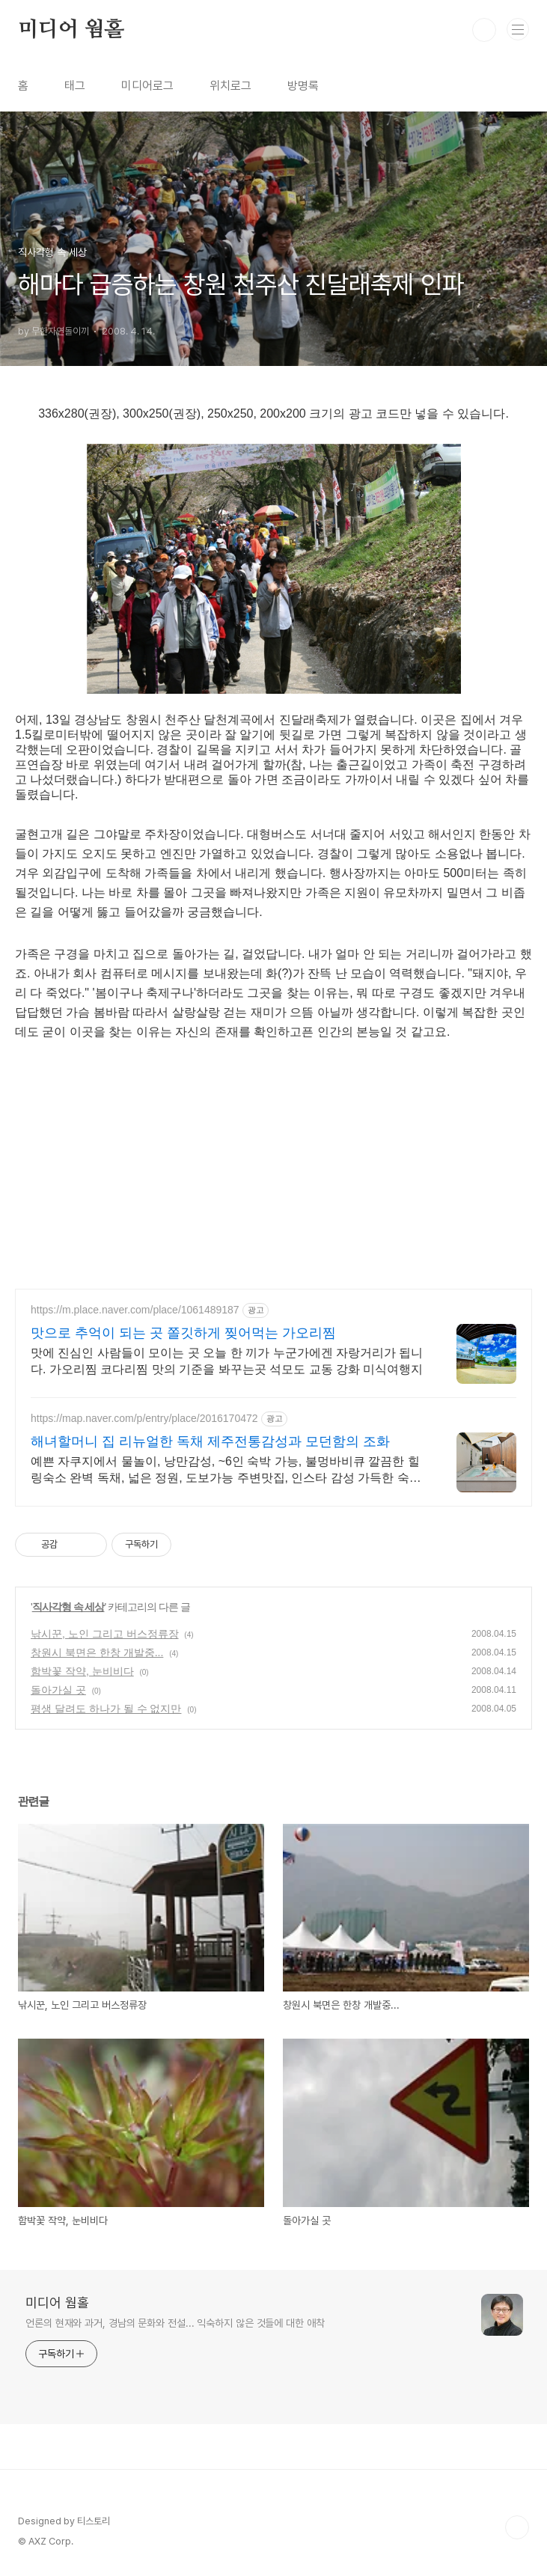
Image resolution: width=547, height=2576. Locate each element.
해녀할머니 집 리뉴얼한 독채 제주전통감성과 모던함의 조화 (210, 1441)
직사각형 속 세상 (68, 1607)
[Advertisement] (281, 1169)
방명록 (303, 86)
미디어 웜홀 (71, 29)
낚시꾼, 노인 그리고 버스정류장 (105, 1634)
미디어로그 (147, 86)
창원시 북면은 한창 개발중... (97, 1652)
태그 (74, 86)
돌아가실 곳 (58, 1690)
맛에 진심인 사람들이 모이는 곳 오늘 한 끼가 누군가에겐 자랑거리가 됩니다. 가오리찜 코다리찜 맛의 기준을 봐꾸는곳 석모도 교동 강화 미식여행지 (227, 1361)
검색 (484, 30)
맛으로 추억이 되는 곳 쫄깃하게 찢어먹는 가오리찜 (183, 1332)
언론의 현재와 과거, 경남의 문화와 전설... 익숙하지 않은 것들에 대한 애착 (175, 2323)
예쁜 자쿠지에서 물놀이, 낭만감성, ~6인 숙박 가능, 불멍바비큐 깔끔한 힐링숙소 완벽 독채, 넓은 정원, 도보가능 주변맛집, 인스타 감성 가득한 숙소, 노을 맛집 (227, 1470)
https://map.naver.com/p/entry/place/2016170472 (144, 1418)
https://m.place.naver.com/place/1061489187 (135, 1310)
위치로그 (230, 86)
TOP (517, 2527)
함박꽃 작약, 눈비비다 (82, 1671)
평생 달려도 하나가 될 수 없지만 (106, 1709)
